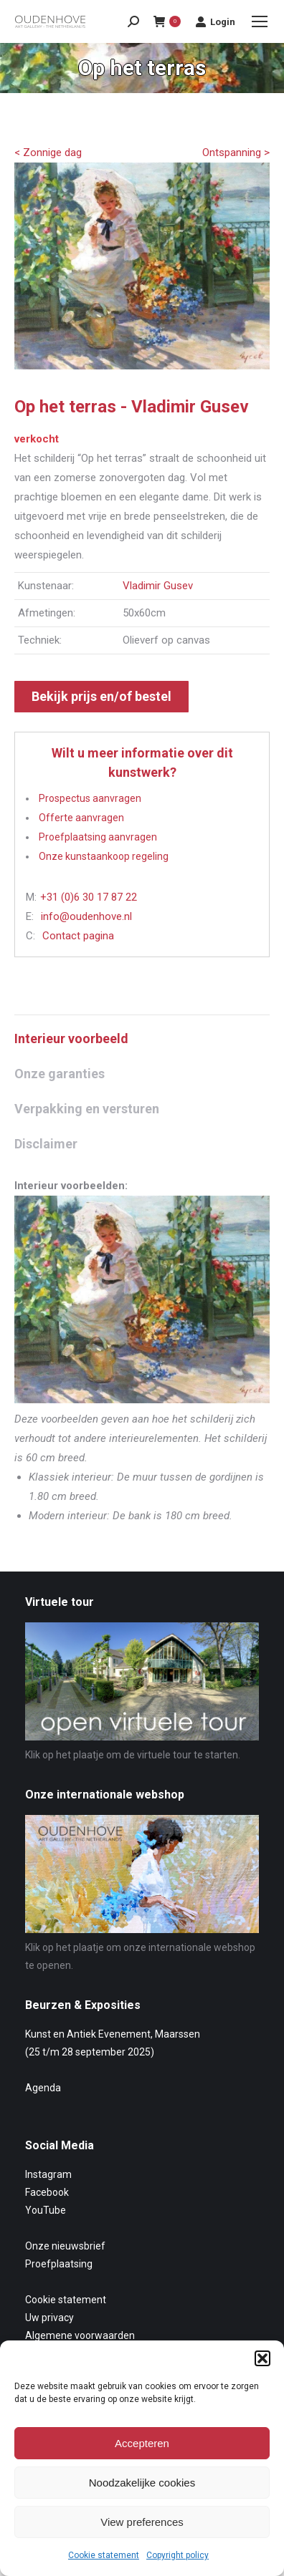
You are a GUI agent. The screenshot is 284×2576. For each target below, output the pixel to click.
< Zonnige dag (48, 152)
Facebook (47, 2192)
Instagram (48, 2174)
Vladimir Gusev (158, 585)
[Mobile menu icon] (260, 21)
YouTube (45, 2210)
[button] (262, 2358)
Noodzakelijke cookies (142, 2482)
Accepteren (142, 2443)
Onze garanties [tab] (59, 1073)
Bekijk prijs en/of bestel (101, 696)
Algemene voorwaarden (80, 2335)
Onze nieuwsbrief (65, 2246)
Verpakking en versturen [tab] (86, 1108)
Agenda (43, 2087)
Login (215, 21)
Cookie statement (103, 2555)
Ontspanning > (236, 152)
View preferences (142, 2522)
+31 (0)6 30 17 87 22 (88, 897)
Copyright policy (177, 2555)
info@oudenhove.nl (86, 916)
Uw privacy (49, 2317)
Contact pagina (78, 935)
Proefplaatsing (59, 2264)
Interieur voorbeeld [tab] (71, 1038)
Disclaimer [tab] (45, 1143)
